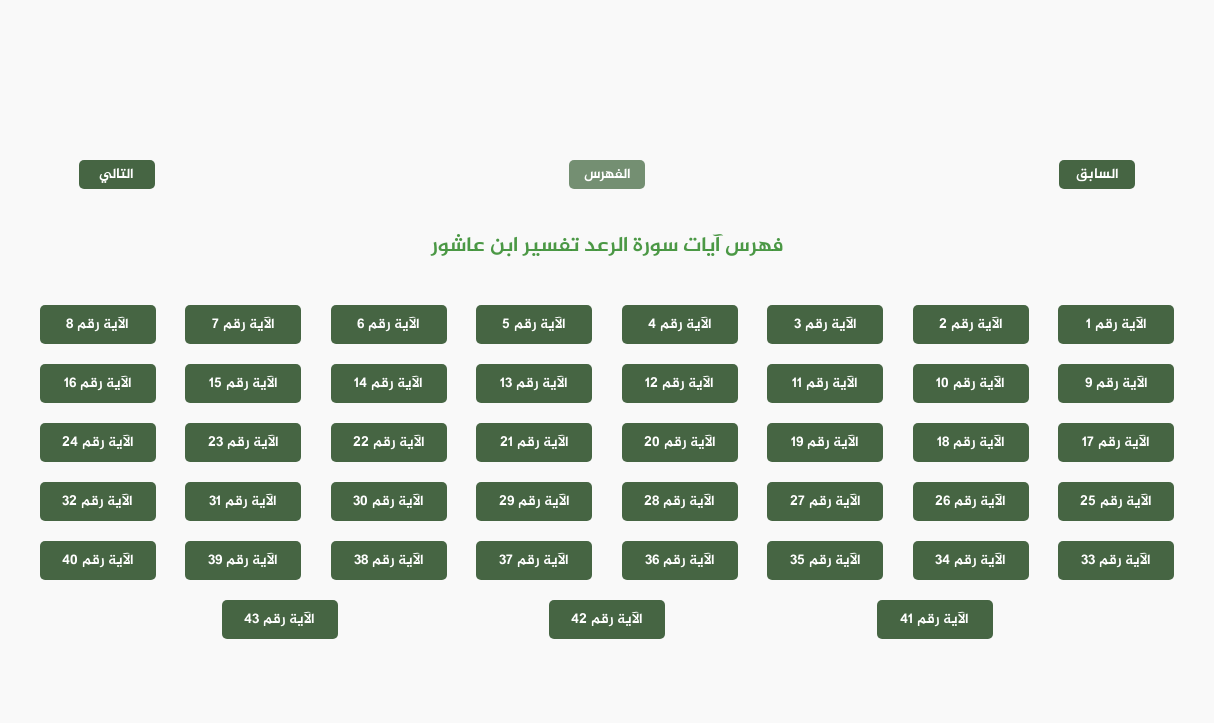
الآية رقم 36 (680, 560)
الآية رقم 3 (825, 324)
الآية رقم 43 (279, 619)
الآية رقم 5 (534, 324)
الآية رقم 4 (680, 324)
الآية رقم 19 (825, 442)
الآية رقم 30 (388, 501)
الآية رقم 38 (389, 560)
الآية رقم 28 (679, 501)
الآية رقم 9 (1116, 383)
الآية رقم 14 (388, 383)
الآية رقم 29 (534, 501)
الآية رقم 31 (243, 501)
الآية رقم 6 (388, 324)
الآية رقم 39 (243, 560)
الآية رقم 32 (97, 501)
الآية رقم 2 (971, 324)
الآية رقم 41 (934, 619)
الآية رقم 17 (1116, 442)
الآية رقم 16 (98, 383)
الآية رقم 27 (825, 501)
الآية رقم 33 (1116, 560)
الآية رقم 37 (534, 560)
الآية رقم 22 (389, 442)
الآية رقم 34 (970, 560)
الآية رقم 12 (679, 383)
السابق (1097, 174)
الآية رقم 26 (970, 501)
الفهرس (607, 174)
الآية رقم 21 (534, 442)
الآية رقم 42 (607, 619)
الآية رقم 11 (825, 383)
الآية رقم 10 (970, 383)
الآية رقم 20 (680, 442)
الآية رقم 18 (971, 442)
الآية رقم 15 (243, 383)
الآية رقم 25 (1116, 501)
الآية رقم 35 (825, 560)
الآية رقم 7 (243, 324)
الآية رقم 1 (1116, 324)
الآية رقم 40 (98, 560)
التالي (116, 174)
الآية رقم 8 (97, 324)
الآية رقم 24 (98, 442)
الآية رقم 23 (243, 442)
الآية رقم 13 (534, 383)
